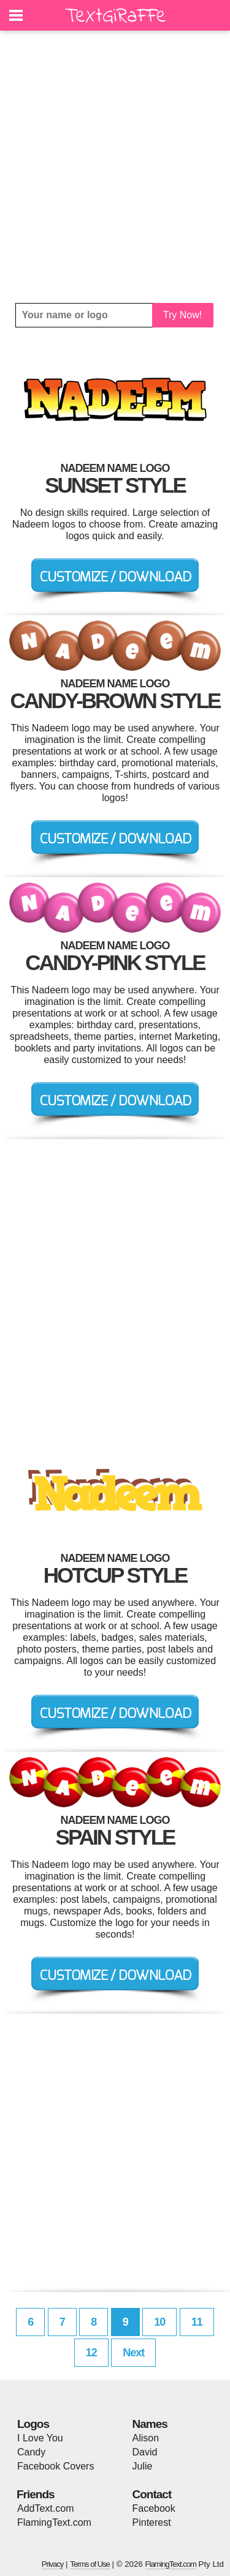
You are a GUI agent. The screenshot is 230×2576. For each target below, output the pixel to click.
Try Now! (182, 315)
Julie (142, 2466)
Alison (145, 2438)
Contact (152, 2494)
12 (91, 2352)
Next (133, 2352)
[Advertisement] (115, 167)
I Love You (40, 2438)
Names (149, 2423)
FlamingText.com (54, 2522)
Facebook (153, 2508)
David (145, 2452)
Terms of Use (90, 2564)
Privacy (53, 2564)
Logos (33, 2423)
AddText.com (45, 2508)
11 (196, 2322)
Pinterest (151, 2522)
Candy (31, 2452)
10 (159, 2322)
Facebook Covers (55, 2466)
